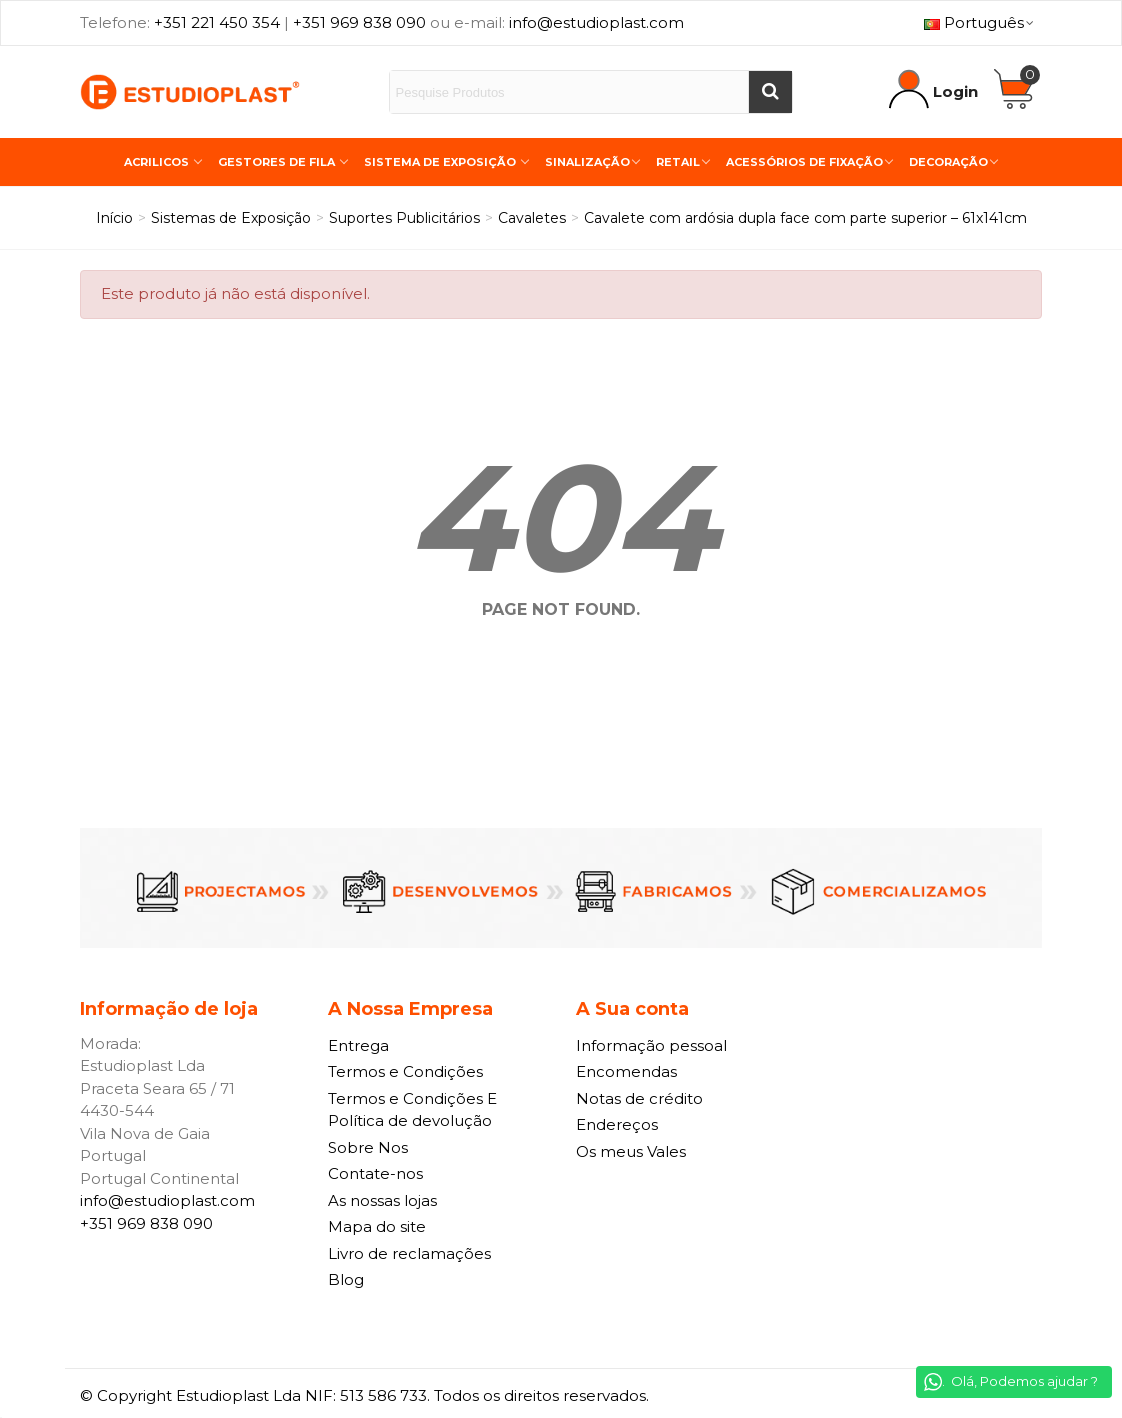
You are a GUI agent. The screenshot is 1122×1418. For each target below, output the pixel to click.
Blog (346, 1279)
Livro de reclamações (409, 1253)
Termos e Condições (405, 1071)
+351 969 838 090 (359, 22)
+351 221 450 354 (217, 22)
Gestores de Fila (278, 162)
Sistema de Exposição (441, 162)
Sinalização (587, 162)
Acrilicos (158, 162)
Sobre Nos (368, 1147)
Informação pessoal (651, 1045)
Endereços (617, 1124)
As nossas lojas (382, 1200)
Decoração (948, 162)
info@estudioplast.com (596, 22)
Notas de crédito (639, 1098)
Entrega (358, 1045)
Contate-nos (375, 1173)
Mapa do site (377, 1226)
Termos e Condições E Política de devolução (412, 1110)
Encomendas (626, 1071)
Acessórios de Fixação (804, 162)
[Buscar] (770, 92)
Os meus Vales (631, 1151)
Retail (678, 162)
